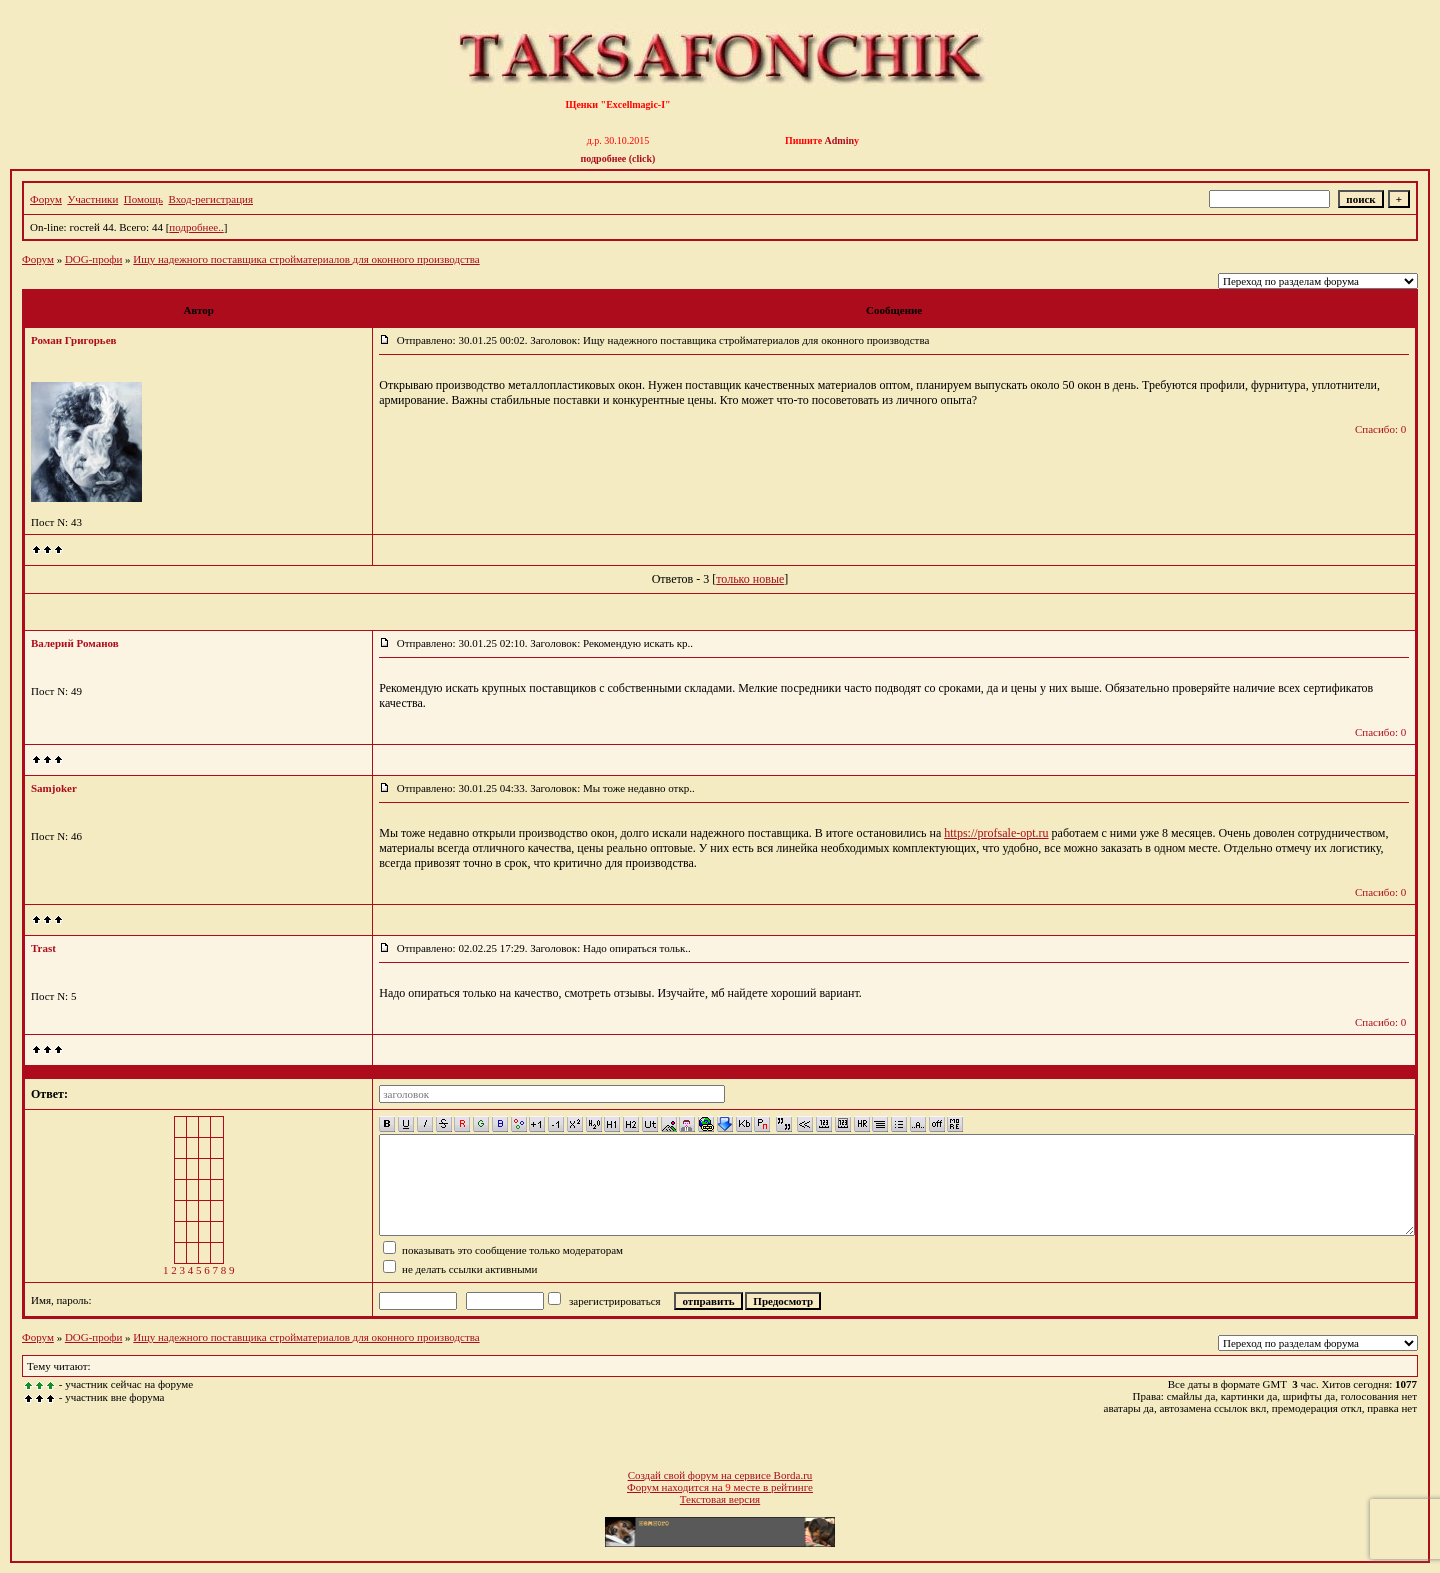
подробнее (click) (618, 158)
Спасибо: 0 (1380, 429)
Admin (839, 140)
